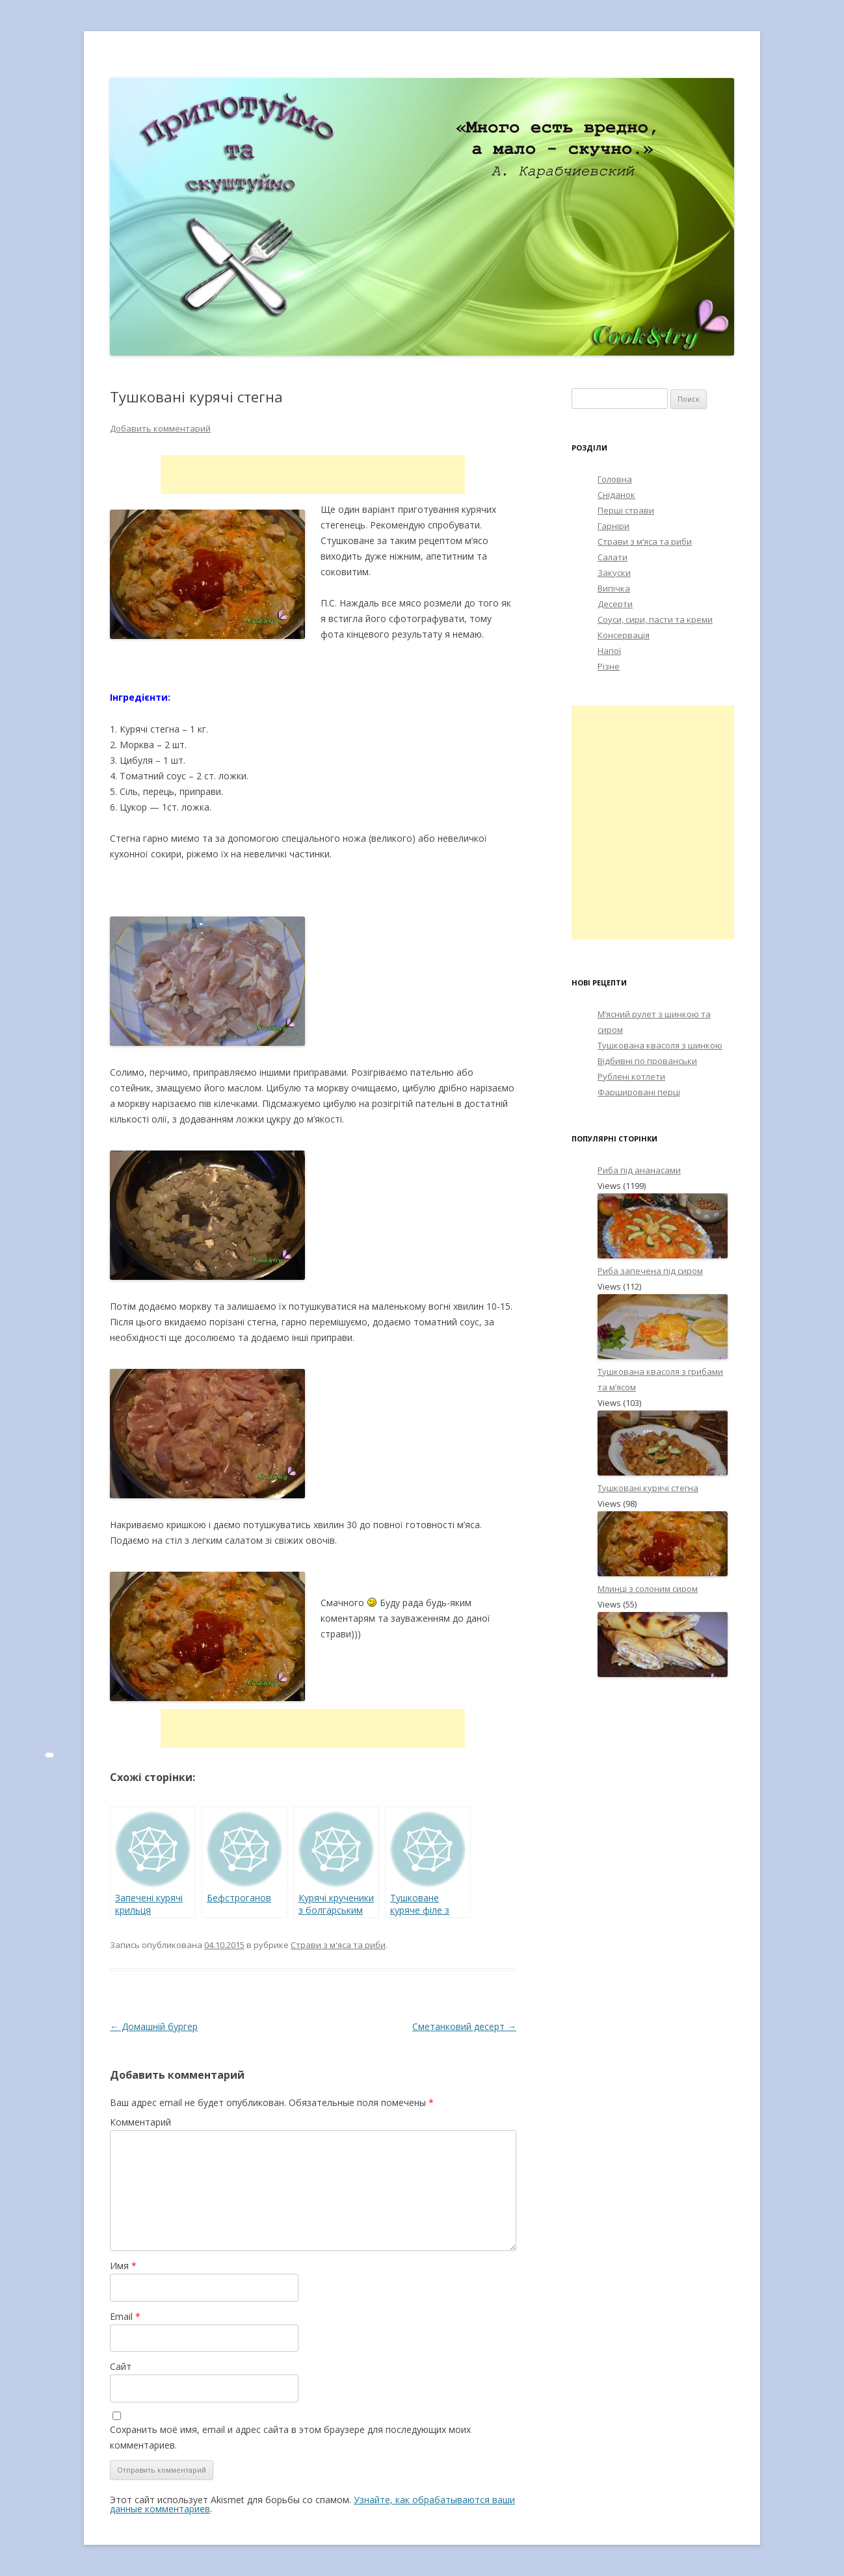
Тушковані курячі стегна (648, 1488)
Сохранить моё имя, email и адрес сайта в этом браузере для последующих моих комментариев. (290, 2437)
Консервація (624, 635)
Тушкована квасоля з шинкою (660, 1045)
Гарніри (613, 526)
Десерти (615, 604)
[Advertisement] (313, 474)
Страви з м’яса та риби (645, 541)
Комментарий (140, 2122)
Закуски (614, 573)
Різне (609, 666)
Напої (609, 651)
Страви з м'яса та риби (338, 1945)
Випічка (614, 588)
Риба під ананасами (639, 1170)
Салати (612, 557)
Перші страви (626, 510)
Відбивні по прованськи (647, 1061)
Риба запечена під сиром (650, 1271)
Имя (123, 2265)
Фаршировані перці (639, 1092)
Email (125, 2316)
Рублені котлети (631, 1076)
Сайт (120, 2366)
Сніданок (616, 495)
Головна (615, 479)
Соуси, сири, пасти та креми (655, 619)
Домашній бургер (154, 2026)
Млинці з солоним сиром (648, 1588)
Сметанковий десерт (464, 2026)
